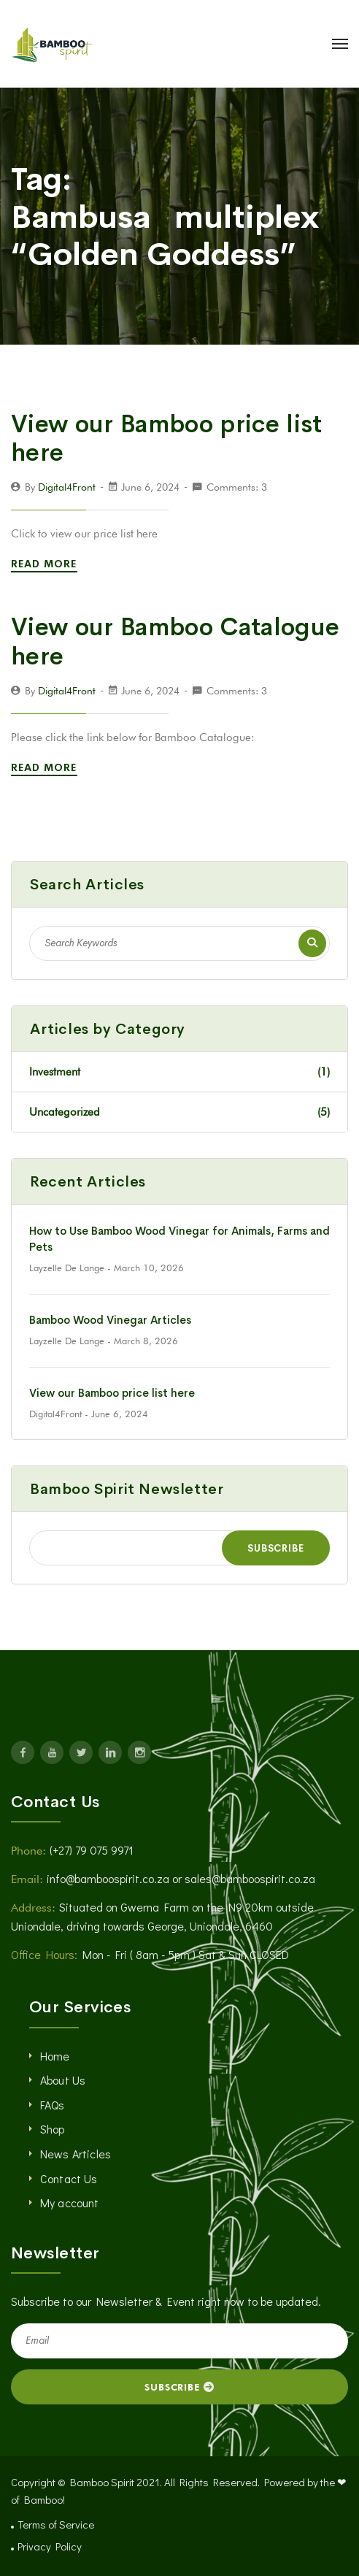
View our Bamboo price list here (167, 439)
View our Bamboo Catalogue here (175, 642)
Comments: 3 (236, 487)
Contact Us (69, 2178)
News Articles (75, 2153)
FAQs (52, 2104)
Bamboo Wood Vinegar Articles (110, 1320)
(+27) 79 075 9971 (92, 1850)
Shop (52, 2128)
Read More (46, 563)
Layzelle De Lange (66, 1267)
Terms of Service (56, 2524)
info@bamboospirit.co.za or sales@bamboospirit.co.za (181, 1878)
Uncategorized (179, 1112)
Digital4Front (67, 487)
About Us (62, 2080)
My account (69, 2202)
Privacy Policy (50, 2546)
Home (55, 2055)
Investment (179, 1071)
